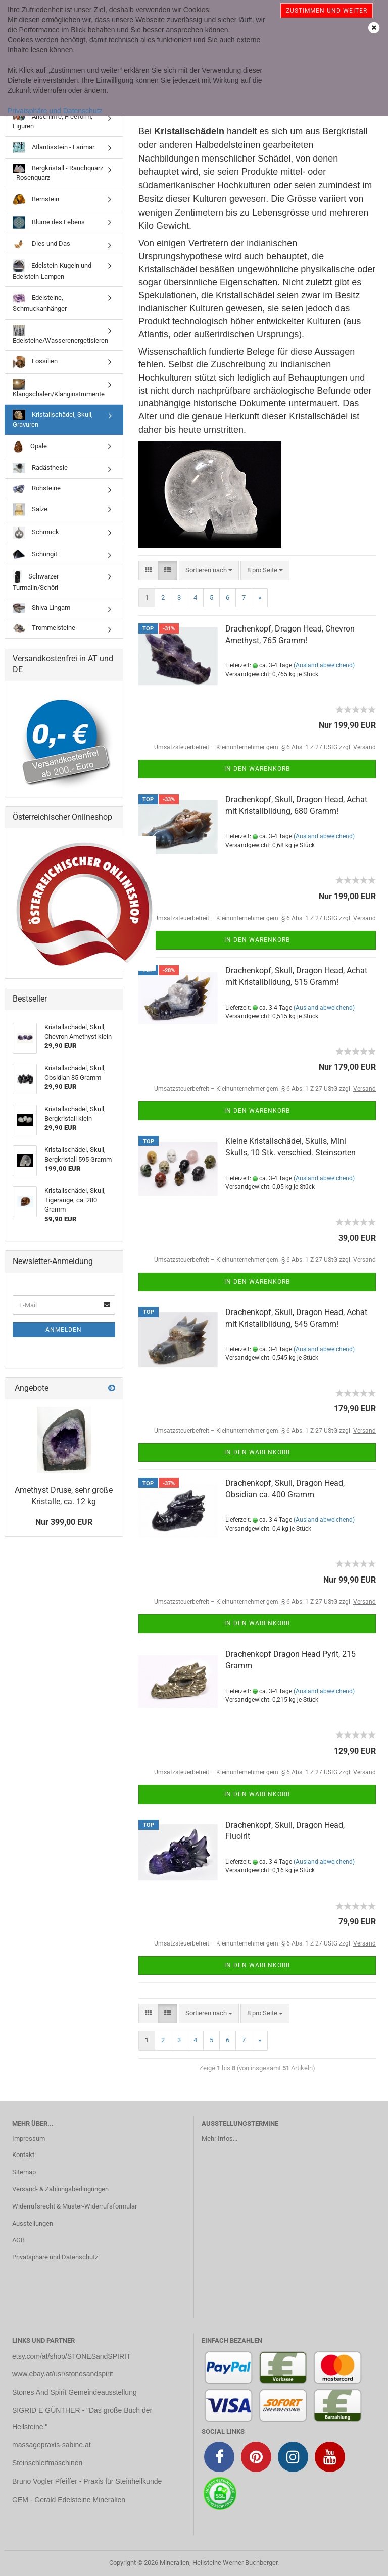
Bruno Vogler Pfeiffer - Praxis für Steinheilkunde (87, 2481)
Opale (30, 446)
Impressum (28, 2138)
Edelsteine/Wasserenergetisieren (60, 334)
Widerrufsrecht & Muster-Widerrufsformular (74, 2206)
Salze (30, 509)
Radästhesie (40, 468)
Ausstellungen (32, 2223)
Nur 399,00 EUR (63, 1522)
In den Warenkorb (257, 768)
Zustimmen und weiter (326, 10)
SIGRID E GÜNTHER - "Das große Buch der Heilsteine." (82, 2418)
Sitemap (24, 2172)
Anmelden (63, 1329)
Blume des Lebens (49, 222)
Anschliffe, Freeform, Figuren (52, 121)
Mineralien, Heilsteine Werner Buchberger (218, 2562)
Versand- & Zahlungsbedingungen (60, 2189)
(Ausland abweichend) (324, 665)
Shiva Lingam (41, 608)
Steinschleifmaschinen (47, 2463)
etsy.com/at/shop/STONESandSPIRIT (71, 2356)
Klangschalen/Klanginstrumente (59, 388)
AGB (18, 2240)
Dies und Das (41, 244)
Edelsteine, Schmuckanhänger (40, 302)
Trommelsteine (44, 628)
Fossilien (35, 362)
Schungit (35, 554)
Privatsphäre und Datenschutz (55, 111)
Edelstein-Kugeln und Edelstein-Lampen (52, 269)
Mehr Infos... (219, 2138)
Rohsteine (37, 488)
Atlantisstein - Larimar (53, 147)
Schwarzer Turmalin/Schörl (36, 580)
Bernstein (36, 199)
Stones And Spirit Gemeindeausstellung (74, 2392)
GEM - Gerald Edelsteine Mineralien (68, 2500)
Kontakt (23, 2155)
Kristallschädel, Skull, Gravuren (53, 419)
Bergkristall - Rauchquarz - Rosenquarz (58, 172)
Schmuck (36, 533)
